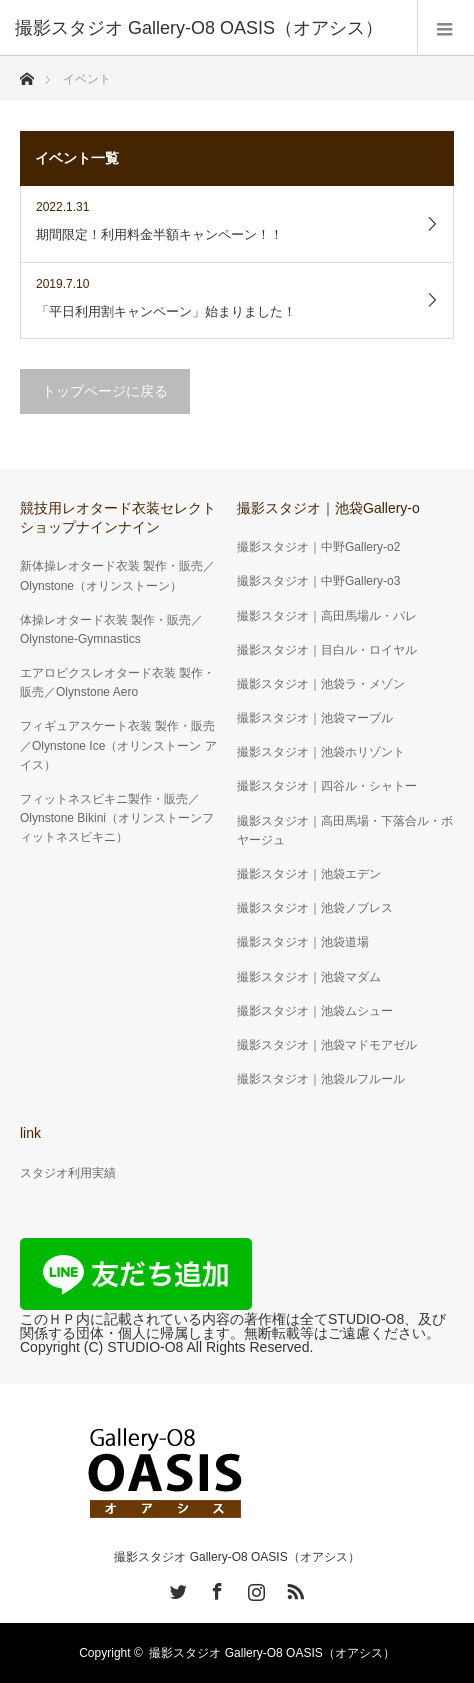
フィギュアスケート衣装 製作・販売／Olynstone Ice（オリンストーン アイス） (118, 745)
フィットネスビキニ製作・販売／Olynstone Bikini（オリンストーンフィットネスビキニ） (117, 818)
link (30, 1133)
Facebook (215, 1588)
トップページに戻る (105, 391)
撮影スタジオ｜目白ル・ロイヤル (327, 650)
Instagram (254, 1588)
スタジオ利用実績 (68, 1173)
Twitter (176, 1588)
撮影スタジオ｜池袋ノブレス (315, 908)
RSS (293, 1588)
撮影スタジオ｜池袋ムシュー (315, 1011)
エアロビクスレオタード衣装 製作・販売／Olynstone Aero (117, 682)
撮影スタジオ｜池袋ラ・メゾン (321, 684)
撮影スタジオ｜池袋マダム (309, 977)
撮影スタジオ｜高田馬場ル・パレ (327, 616)
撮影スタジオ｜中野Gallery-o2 (318, 547)
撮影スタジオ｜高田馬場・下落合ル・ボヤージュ (345, 830)
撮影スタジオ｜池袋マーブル (315, 718)
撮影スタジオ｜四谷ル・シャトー (327, 786)
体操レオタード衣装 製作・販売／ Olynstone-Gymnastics (111, 629)
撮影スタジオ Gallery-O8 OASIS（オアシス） (236, 1557)
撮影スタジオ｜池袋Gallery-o (328, 508)
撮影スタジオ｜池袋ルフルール (321, 1079)
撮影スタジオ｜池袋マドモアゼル (327, 1045)
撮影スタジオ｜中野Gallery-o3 (318, 581)
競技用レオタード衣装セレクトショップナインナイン (118, 517)
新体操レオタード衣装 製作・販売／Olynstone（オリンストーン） (117, 575)
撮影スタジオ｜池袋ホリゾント (321, 752)
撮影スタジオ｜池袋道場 (303, 942)
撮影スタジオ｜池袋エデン (309, 874)
